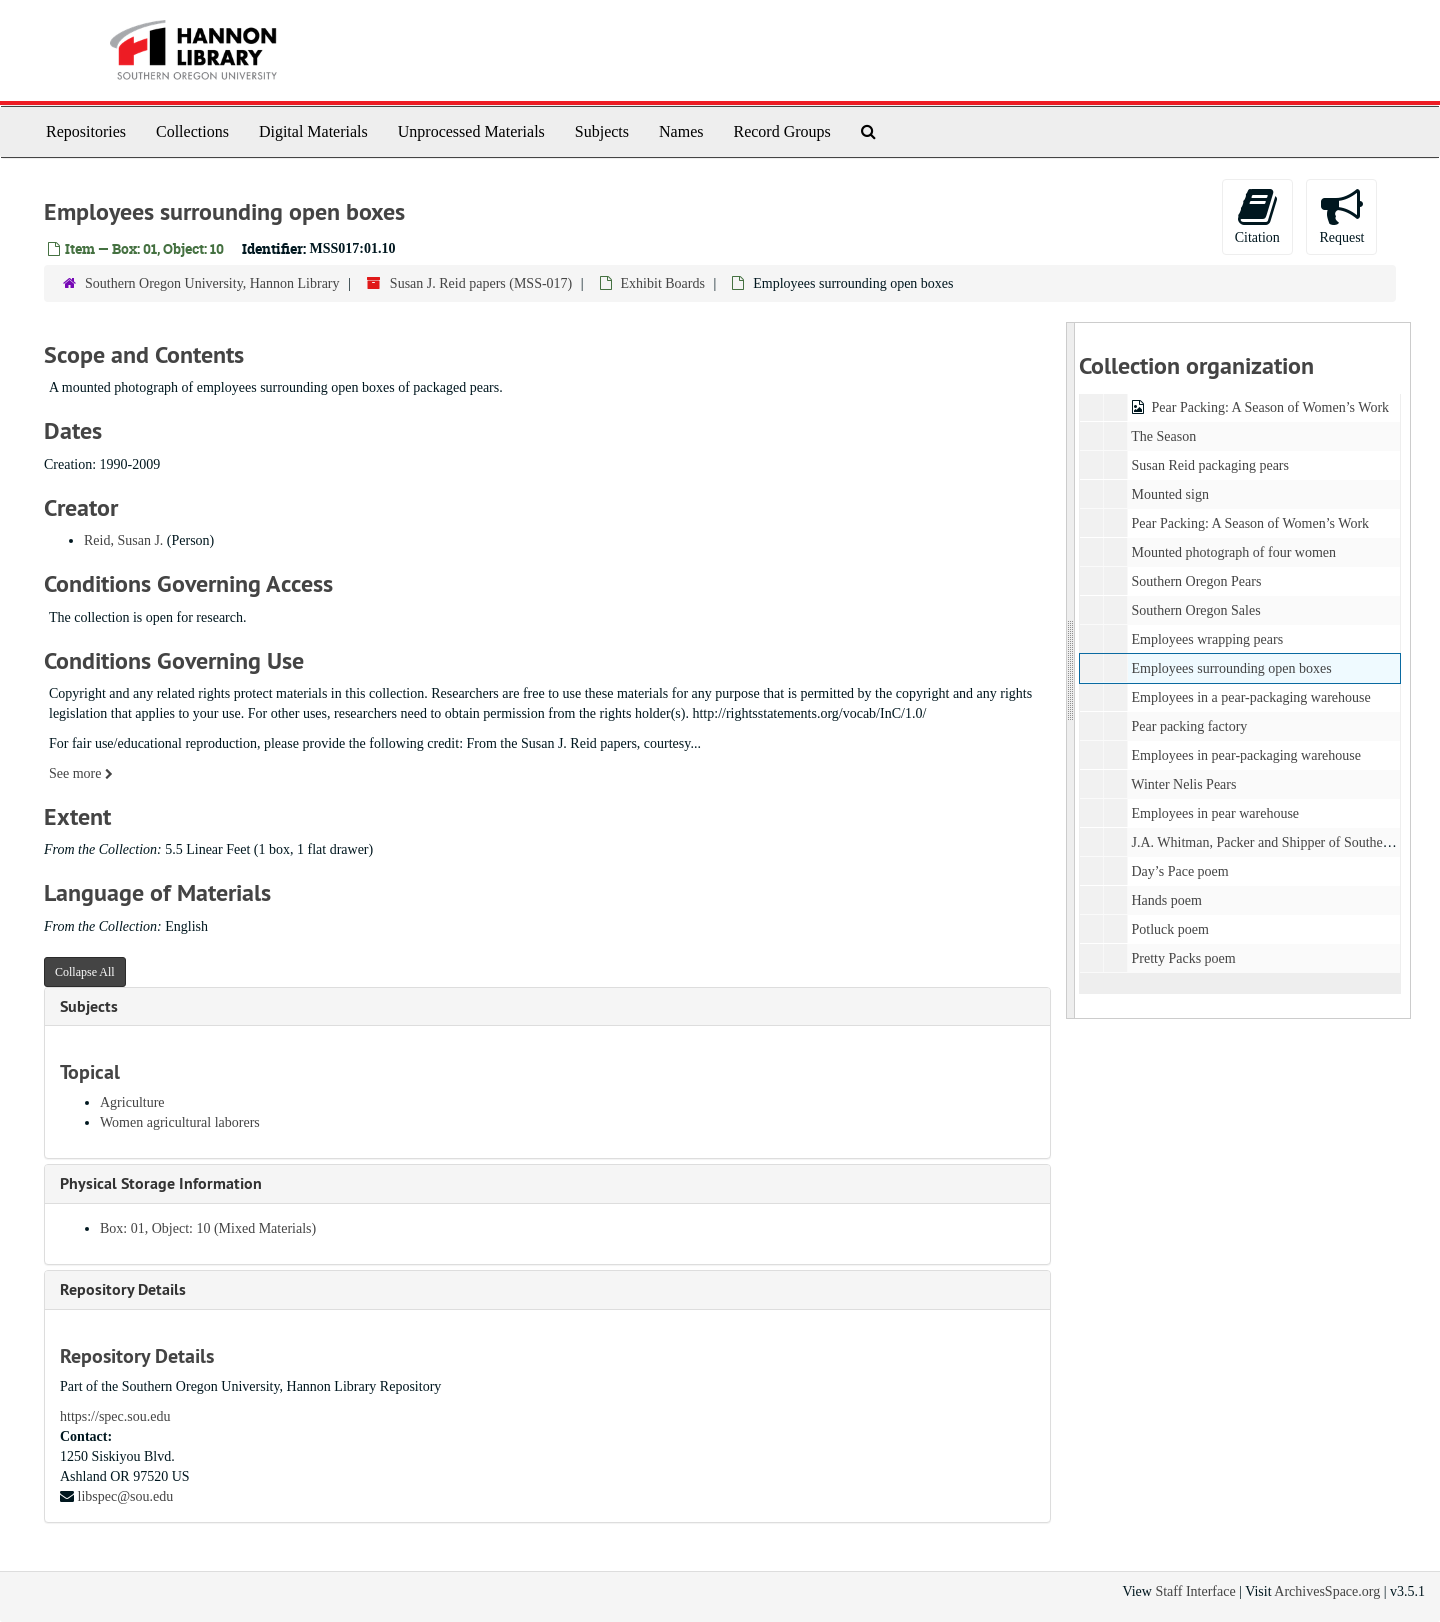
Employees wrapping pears (1207, 639)
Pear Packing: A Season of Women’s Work (1270, 407)
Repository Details (123, 1289)
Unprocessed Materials (471, 131)
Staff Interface (1195, 1591)
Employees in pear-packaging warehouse (1245, 755)
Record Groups (781, 131)
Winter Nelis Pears (1183, 784)
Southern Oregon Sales (1195, 610)
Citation (1257, 215)
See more (81, 773)
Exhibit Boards (663, 283)
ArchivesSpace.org (1327, 1591)
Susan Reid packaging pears (1209, 465)
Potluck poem (1169, 929)
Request (1341, 215)
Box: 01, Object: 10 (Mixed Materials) (208, 1228)
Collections (192, 131)
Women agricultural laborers (180, 1122)
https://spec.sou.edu (115, 1416)
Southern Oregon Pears (1196, 581)
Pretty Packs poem (1183, 958)
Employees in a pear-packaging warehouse (1250, 697)
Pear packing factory (1189, 726)
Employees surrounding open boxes (1231, 668)
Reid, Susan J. (123, 540)
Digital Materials (313, 131)
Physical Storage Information (161, 1183)
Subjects (602, 131)
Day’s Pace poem (1179, 871)
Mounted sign (1169, 494)
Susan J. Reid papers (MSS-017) (481, 283)
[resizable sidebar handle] (1071, 670)
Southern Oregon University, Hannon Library (212, 283)
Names (681, 131)
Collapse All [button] (85, 972)
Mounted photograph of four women (1233, 552)
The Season (1163, 436)
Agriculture (132, 1102)
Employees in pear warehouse (1215, 813)
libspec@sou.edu (126, 1496)
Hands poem (1166, 900)
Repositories (86, 131)
